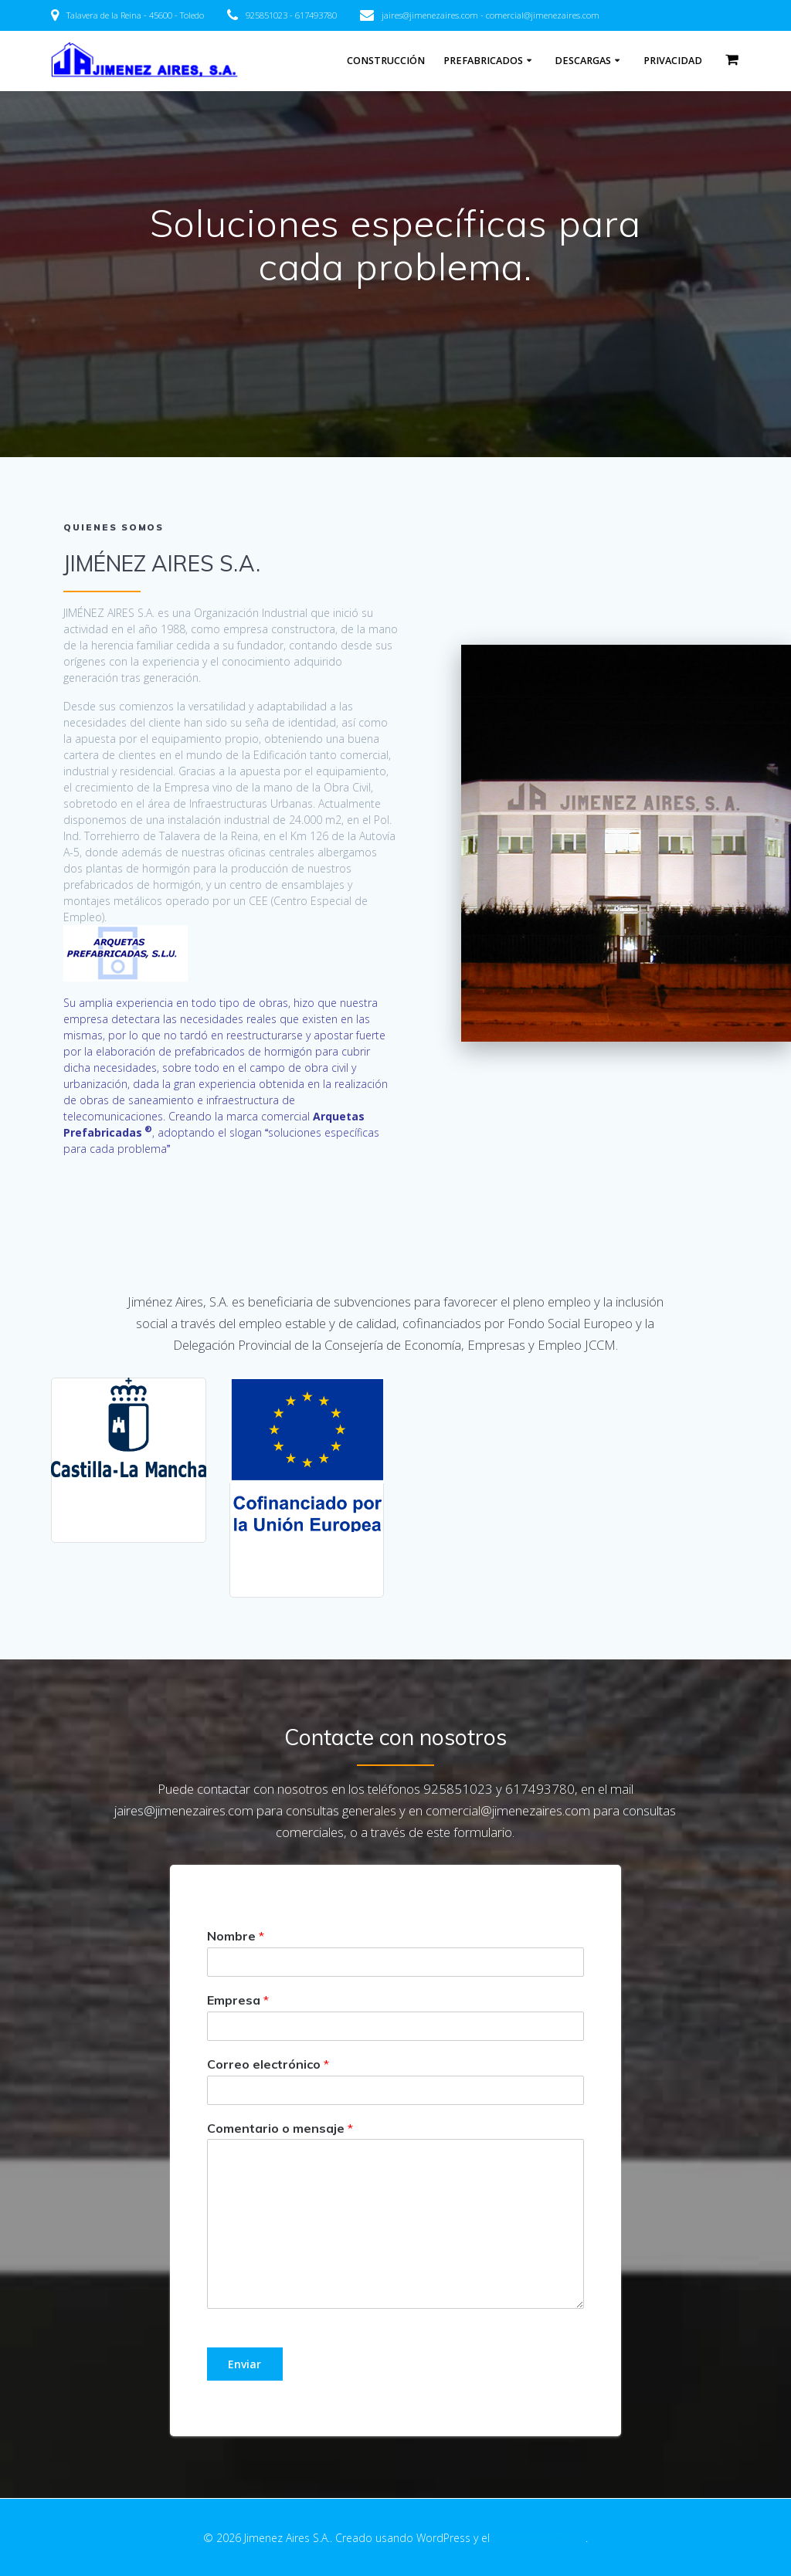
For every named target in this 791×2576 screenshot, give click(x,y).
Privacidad (672, 60)
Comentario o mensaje (280, 2128)
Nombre (235, 1936)
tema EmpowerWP (539, 2537)
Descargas (583, 60)
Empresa (238, 2000)
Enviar (244, 2364)
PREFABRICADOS (483, 60)
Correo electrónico (268, 2064)
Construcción (386, 60)
